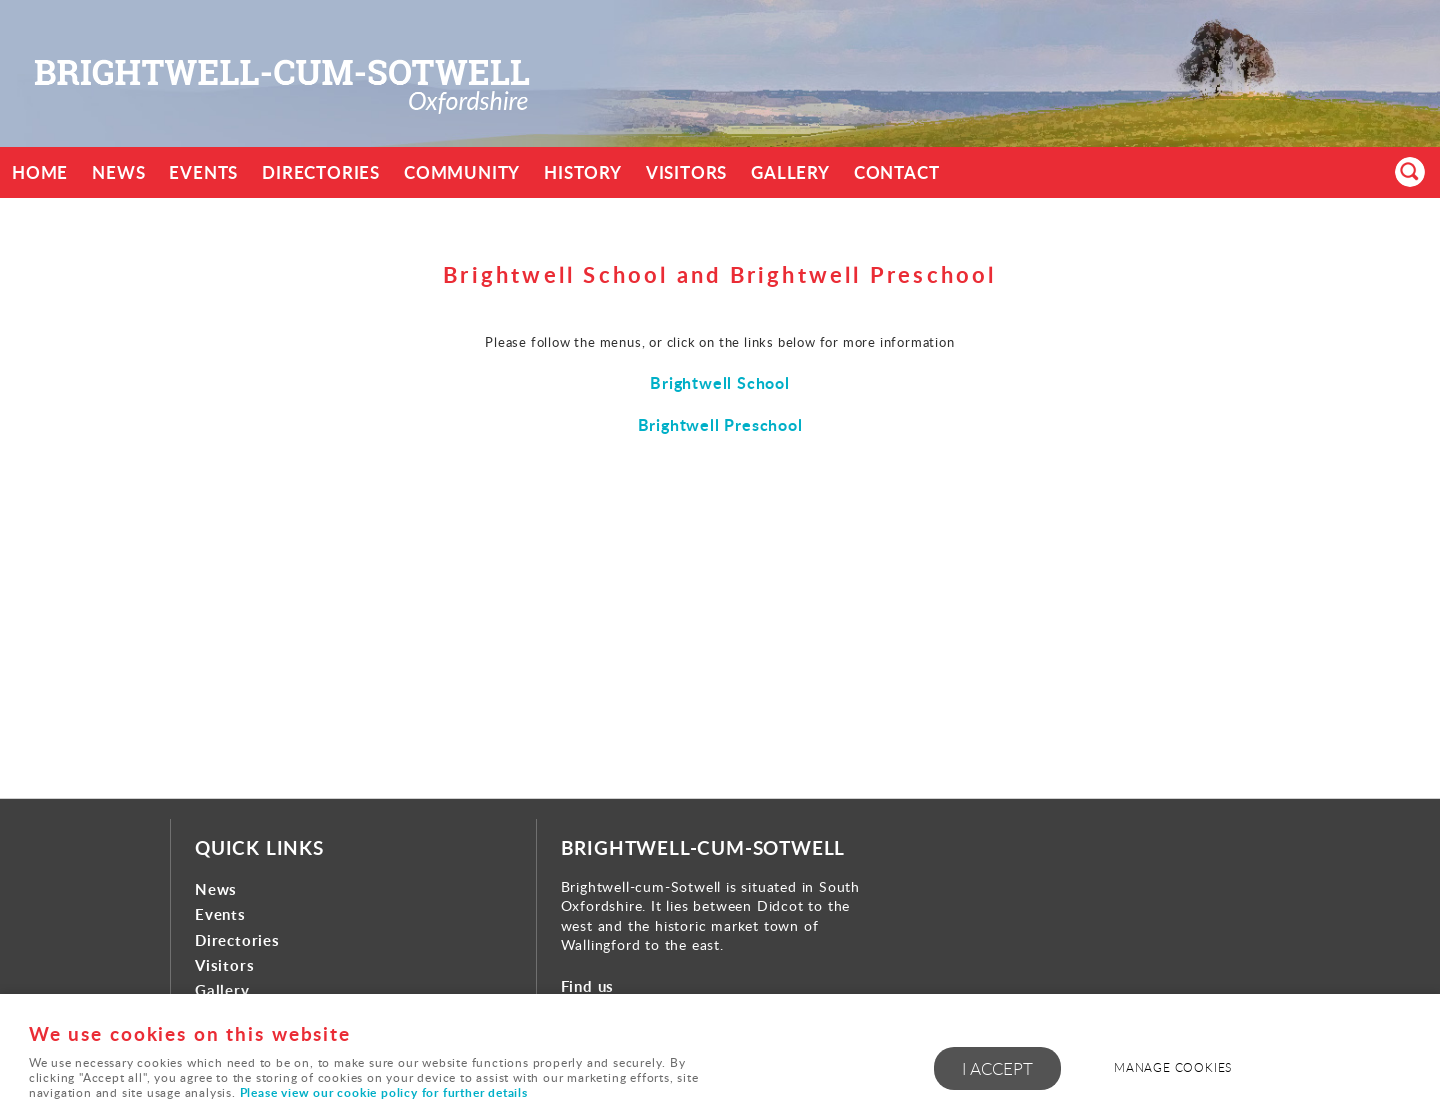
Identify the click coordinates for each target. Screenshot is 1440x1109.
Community (462, 172)
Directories (321, 172)
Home (40, 172)
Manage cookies (1173, 1067)
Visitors (686, 172)
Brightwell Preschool (720, 424)
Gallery (790, 172)
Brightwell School (720, 382)
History (583, 172)
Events (203, 172)
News (118, 172)
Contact (897, 172)
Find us (588, 986)
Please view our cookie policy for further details (384, 1092)
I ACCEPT (997, 1068)
